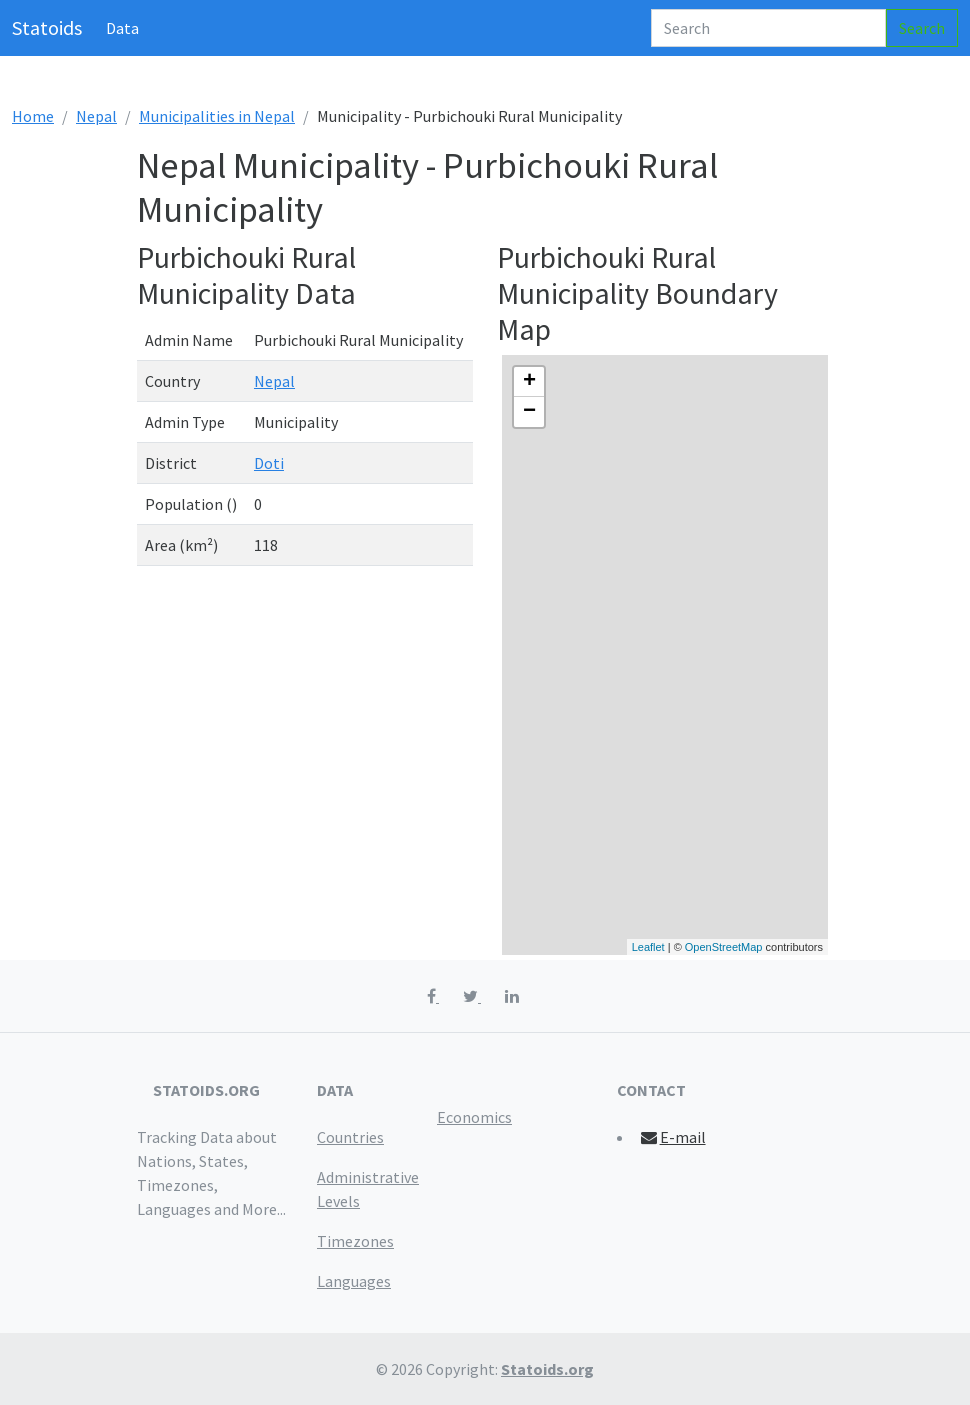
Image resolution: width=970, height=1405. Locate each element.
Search (922, 28)
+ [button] (529, 382)
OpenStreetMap (724, 947)
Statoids (47, 27)
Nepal (96, 116)
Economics (474, 1117)
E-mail (672, 1137)
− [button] (529, 412)
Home (33, 116)
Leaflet (648, 947)
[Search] (768, 28)
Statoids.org (547, 1369)
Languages (354, 1281)
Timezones (355, 1241)
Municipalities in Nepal (217, 116)
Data (122, 28)
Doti (269, 463)
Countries (350, 1137)
